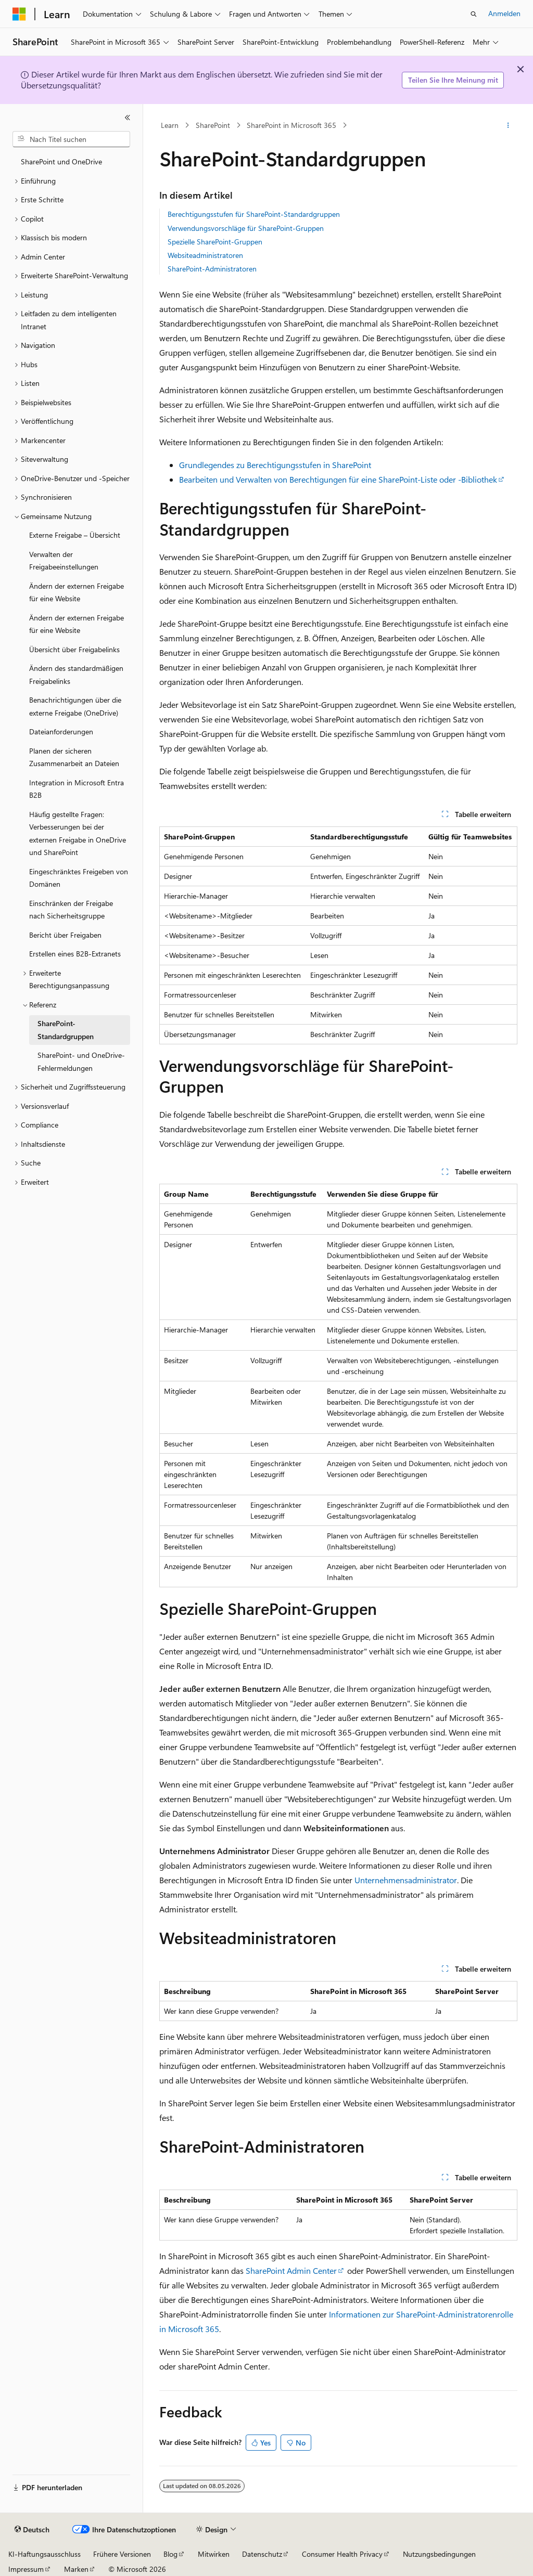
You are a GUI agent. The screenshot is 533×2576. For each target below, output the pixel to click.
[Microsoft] (19, 14)
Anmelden (504, 13)
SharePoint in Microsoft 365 (291, 125)
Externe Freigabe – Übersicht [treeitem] (74, 535)
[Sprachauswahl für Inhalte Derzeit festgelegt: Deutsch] (32, 2529)
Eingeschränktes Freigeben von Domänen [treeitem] (78, 877)
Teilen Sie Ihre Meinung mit (453, 80)
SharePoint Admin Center (291, 2270)
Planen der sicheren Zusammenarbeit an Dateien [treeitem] (74, 757)
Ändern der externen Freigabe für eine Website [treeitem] (76, 592)
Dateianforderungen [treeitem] (61, 731)
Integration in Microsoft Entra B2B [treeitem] (76, 789)
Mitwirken (214, 2554)
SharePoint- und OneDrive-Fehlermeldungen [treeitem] (81, 1061)
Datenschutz (262, 2554)
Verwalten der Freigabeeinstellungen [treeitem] (63, 560)
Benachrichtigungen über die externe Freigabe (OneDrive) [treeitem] (75, 706)
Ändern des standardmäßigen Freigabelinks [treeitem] (76, 674)
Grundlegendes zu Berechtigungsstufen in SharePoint (275, 464)
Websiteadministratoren (205, 255)
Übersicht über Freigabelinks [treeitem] (74, 649)
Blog (170, 2554)
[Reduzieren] (127, 117)
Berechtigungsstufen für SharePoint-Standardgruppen (254, 214)
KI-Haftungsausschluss (44, 2554)
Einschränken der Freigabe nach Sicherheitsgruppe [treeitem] (71, 909)
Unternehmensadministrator (405, 1879)
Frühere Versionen (122, 2554)
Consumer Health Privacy (342, 2554)
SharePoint (213, 125)
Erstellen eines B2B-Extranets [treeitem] (75, 954)
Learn (170, 125)
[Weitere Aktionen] (508, 125)
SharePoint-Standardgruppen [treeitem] (65, 1029)
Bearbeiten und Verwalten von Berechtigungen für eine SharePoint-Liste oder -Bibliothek (338, 479)
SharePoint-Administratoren (212, 269)
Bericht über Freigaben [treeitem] (65, 935)
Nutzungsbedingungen (439, 2554)
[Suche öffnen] (473, 14)
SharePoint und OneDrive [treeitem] (61, 161)
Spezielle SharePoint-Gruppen (215, 242)
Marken (76, 2569)
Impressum (26, 2569)
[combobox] (71, 139)
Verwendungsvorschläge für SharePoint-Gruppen (246, 228)
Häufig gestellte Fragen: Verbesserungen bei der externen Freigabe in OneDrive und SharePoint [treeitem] (77, 833)
